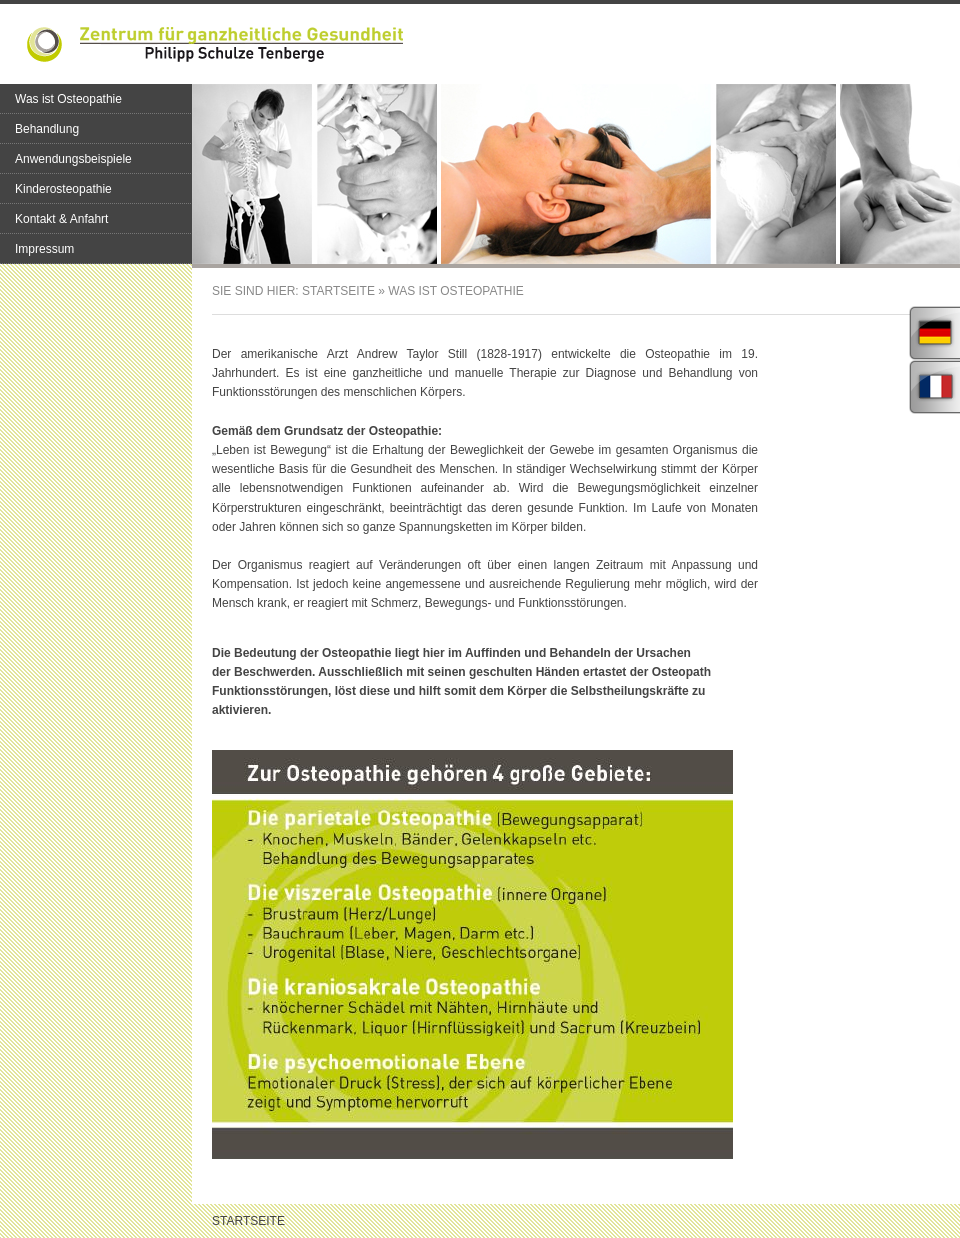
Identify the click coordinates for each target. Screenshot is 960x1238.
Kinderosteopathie (63, 189)
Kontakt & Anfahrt (61, 219)
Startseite (338, 291)
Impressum (44, 249)
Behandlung (47, 129)
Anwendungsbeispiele (73, 159)
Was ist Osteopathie (68, 99)
